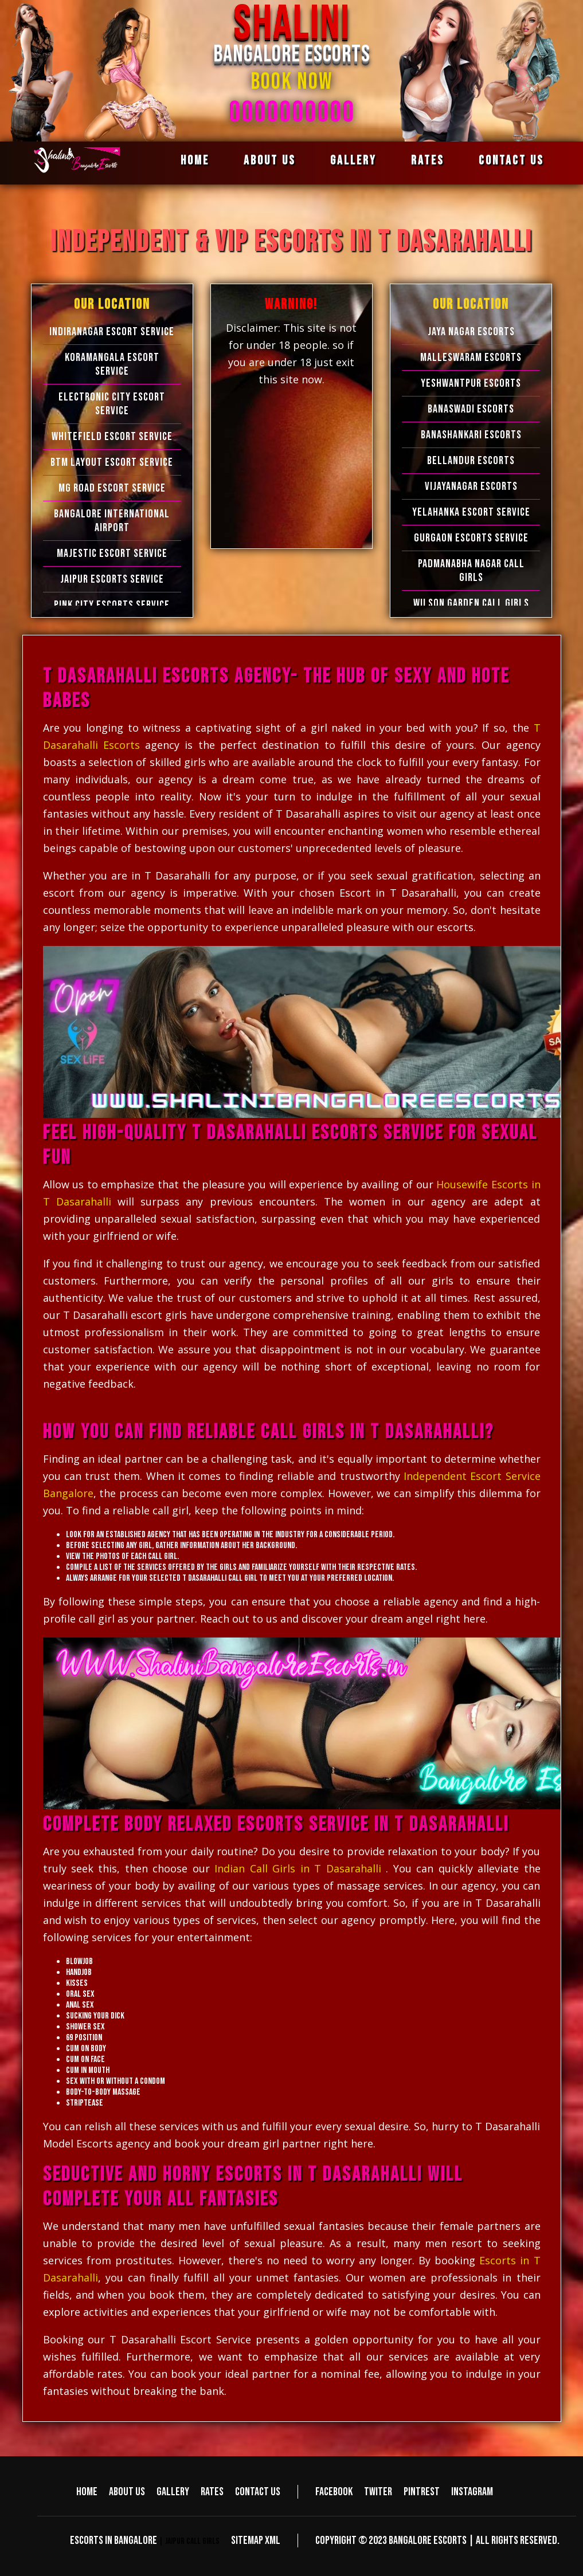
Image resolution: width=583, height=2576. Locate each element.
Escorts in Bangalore (113, 2540)
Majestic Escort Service (112, 553)
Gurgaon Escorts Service (471, 538)
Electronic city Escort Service (111, 404)
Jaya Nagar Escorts (471, 332)
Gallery (353, 160)
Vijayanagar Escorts (471, 486)
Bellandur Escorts (471, 461)
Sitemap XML (255, 2540)
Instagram (472, 2492)
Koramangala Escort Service (112, 364)
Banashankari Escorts (471, 435)
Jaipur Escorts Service (112, 579)
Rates (427, 160)
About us (270, 160)
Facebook (334, 2492)
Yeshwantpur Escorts (471, 383)
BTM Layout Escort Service (111, 462)
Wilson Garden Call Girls (471, 603)
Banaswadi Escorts (471, 409)
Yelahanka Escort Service (471, 512)
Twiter (378, 2492)
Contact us (511, 160)
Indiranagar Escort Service (111, 332)
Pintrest (422, 2492)
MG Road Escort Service (112, 488)
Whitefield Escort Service (112, 436)
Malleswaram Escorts (471, 357)
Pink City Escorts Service (112, 605)
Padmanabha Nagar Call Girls (471, 570)
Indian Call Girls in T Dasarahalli (297, 1868)
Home (195, 160)
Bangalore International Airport (112, 521)
